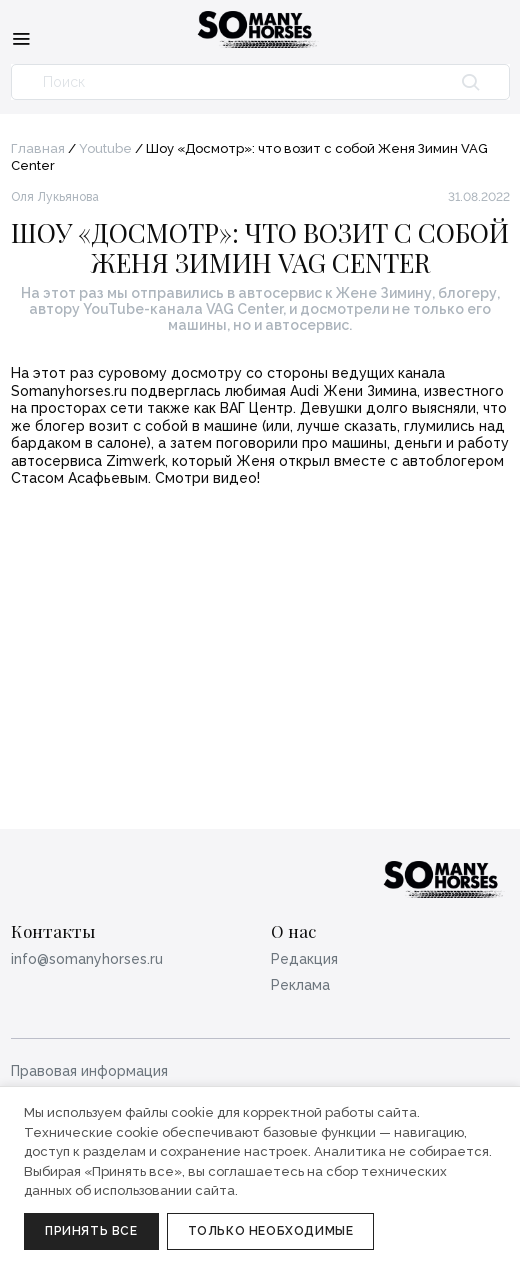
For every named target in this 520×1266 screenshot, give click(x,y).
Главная (38, 148)
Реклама (300, 985)
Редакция (304, 959)
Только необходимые (271, 1231)
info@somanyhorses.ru (87, 959)
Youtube (105, 148)
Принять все (91, 1231)
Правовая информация (89, 1071)
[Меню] (21, 38)
